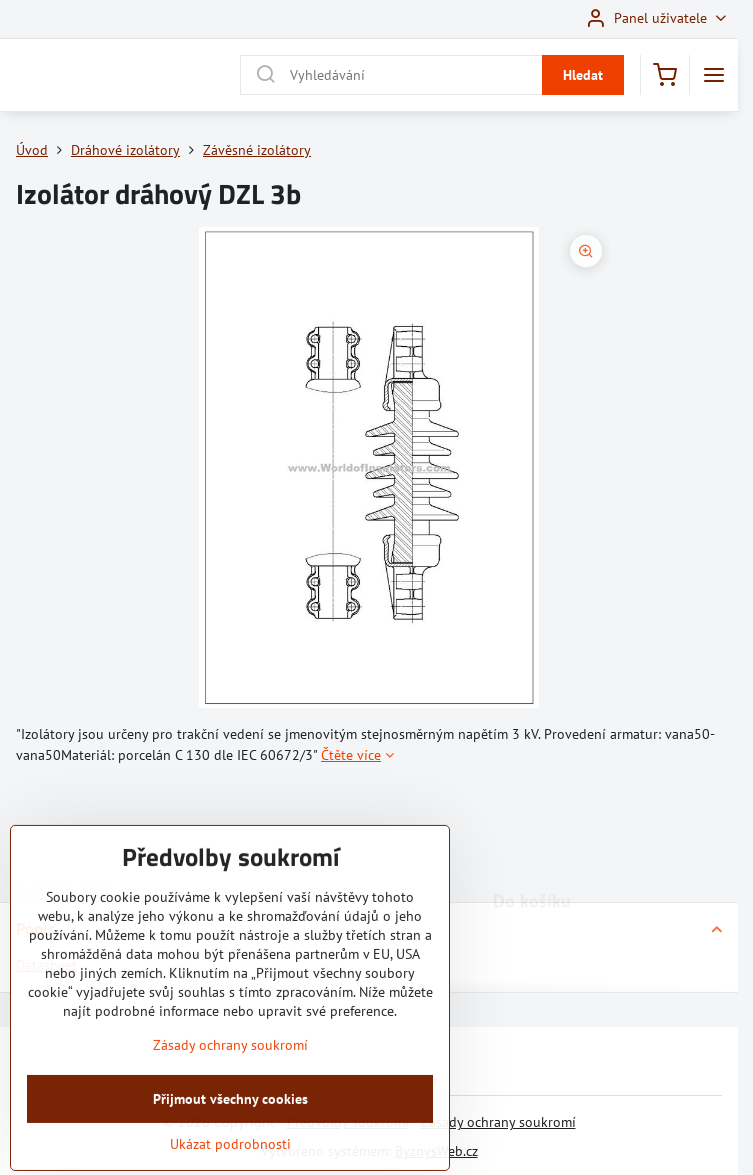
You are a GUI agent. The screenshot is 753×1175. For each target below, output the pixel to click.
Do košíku (532, 822)
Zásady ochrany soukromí (498, 1122)
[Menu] (714, 75)
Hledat (583, 75)
